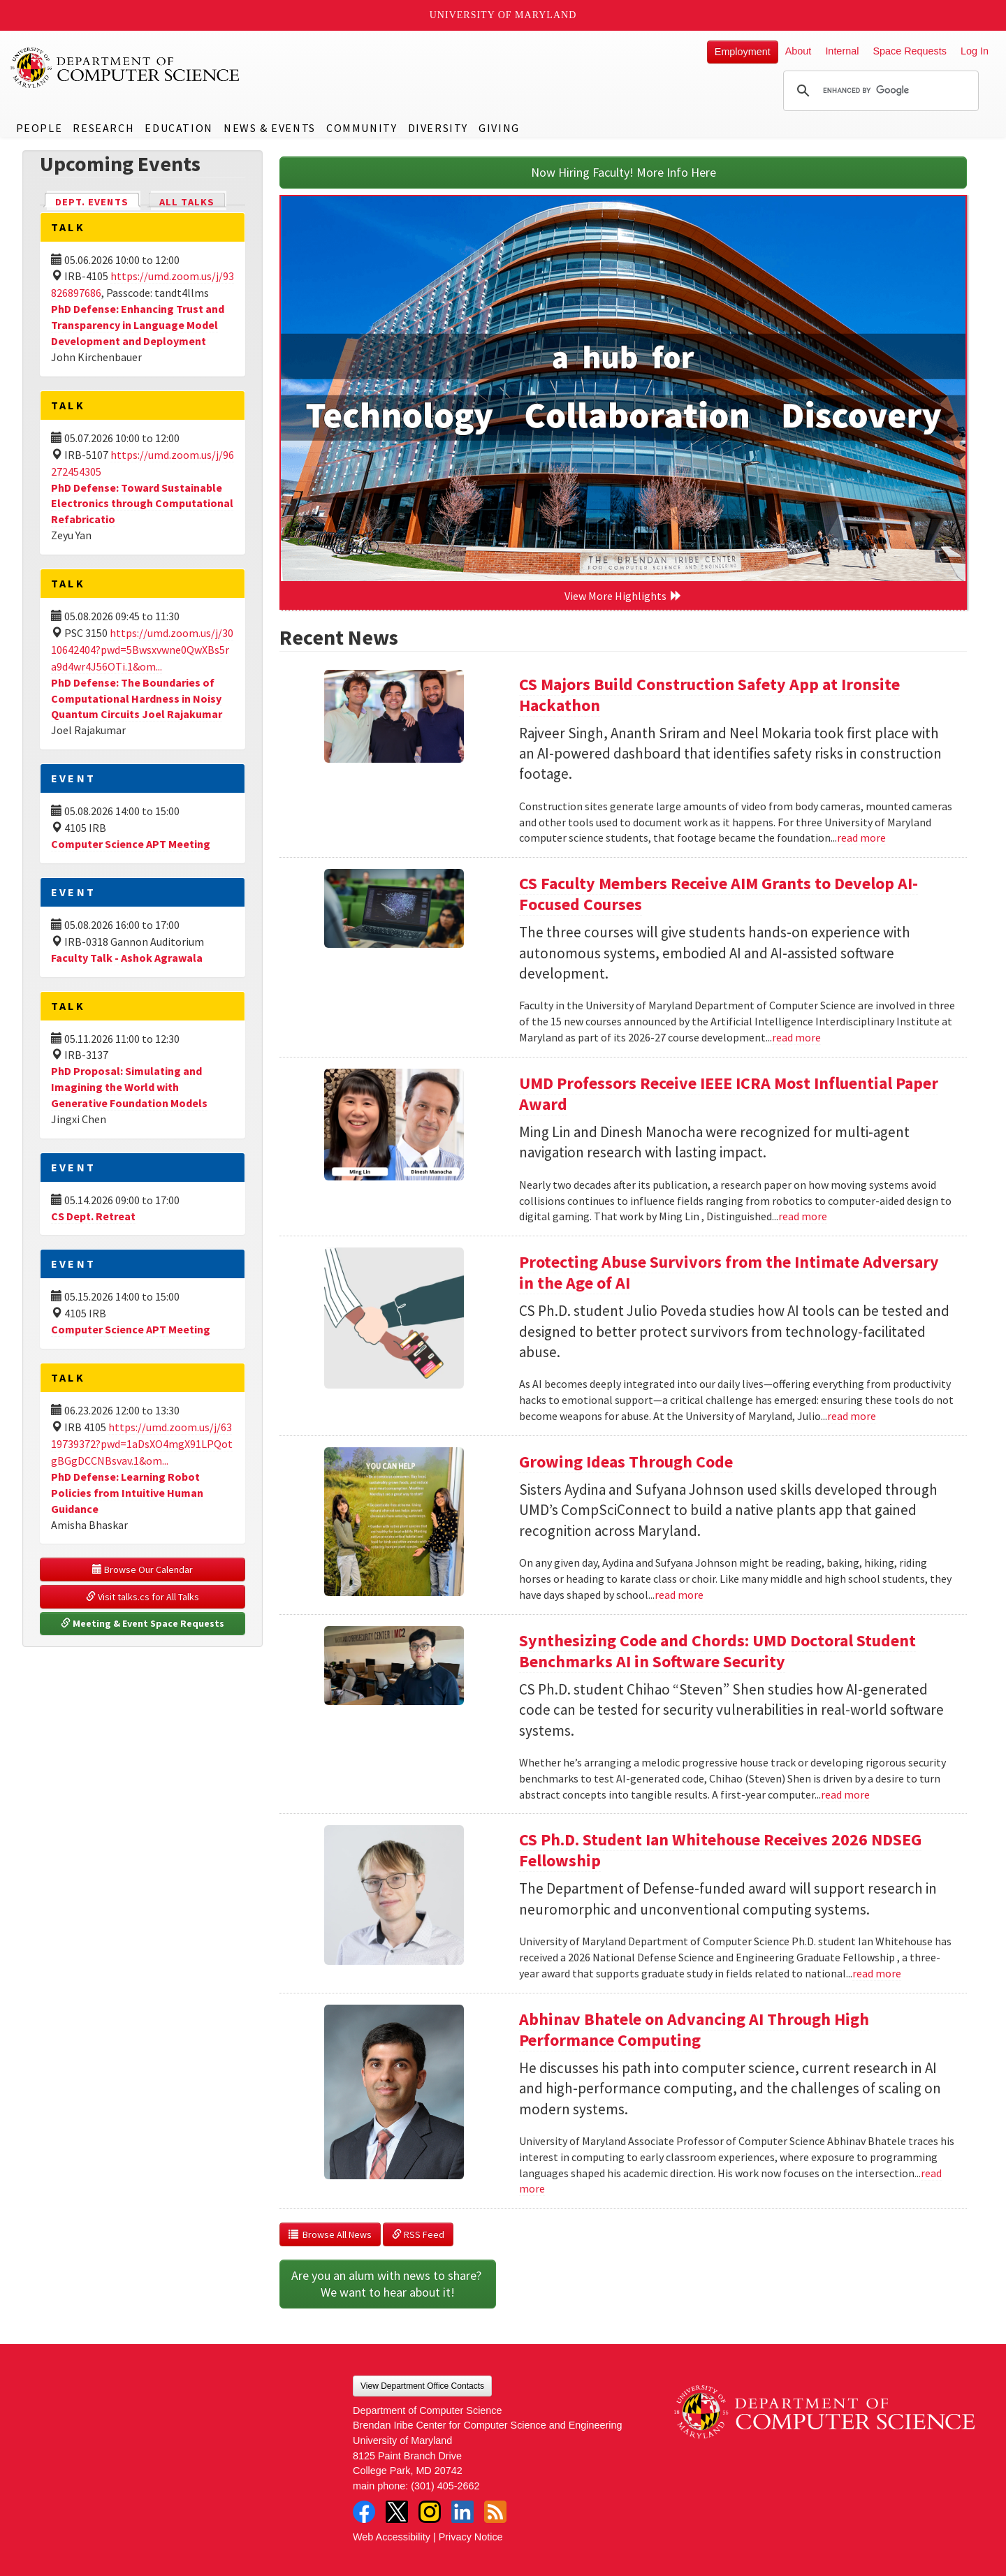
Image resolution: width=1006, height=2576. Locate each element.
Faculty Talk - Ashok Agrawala (127, 958)
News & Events (270, 128)
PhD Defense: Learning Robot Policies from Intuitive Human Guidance (127, 1493)
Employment (743, 51)
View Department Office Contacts (422, 2386)
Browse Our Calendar (142, 1569)
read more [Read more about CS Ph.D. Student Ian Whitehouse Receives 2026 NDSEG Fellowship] (876, 1973)
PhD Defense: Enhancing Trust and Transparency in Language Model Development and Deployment (137, 325)
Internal (842, 51)
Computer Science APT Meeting (130, 844)
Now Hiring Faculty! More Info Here (623, 172)
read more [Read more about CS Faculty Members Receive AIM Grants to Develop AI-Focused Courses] (796, 1037)
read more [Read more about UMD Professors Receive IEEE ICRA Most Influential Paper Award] (802, 1216)
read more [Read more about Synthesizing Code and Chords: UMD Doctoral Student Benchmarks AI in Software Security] (845, 1794)
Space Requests (910, 51)
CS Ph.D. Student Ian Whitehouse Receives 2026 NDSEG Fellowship (720, 1850)
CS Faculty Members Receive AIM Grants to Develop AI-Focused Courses (718, 893)
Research (103, 128)
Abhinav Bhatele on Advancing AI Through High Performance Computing (694, 2029)
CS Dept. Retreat (93, 1216)
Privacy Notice (471, 2536)
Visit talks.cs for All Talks (142, 1596)
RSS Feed (418, 2234)
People (39, 128)
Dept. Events (97, 200)
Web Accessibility (391, 2536)
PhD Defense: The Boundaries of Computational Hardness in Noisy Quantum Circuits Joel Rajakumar (136, 698)
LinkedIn (462, 2512)
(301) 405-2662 (445, 2485)
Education (178, 128)
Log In (975, 51)
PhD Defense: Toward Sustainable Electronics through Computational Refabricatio (142, 504)
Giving (499, 128)
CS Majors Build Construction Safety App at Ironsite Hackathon (709, 694)
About (798, 51)
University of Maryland (503, 15)
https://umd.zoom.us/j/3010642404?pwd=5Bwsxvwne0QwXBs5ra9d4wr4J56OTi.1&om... (142, 649)
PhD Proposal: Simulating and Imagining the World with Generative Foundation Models (129, 1087)
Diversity (438, 128)
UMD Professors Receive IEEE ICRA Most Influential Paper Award (728, 1093)
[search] (879, 91)
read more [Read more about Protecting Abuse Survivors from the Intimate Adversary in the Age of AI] (851, 1416)
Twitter (397, 2512)
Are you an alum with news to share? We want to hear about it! (387, 2283)
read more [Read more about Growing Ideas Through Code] (679, 1595)
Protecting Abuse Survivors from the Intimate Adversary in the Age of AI (729, 1272)
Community (361, 128)
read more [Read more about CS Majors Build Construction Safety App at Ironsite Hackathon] (861, 837)
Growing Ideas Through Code (626, 1461)
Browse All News (330, 2234)
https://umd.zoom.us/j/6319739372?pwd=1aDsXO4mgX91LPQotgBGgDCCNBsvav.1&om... (142, 1444)
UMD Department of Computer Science (125, 67)
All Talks (186, 202)
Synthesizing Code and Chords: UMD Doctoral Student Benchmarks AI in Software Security (717, 1651)
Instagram (429, 2512)
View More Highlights (623, 596)
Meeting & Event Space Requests (142, 1623)
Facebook (364, 2512)
